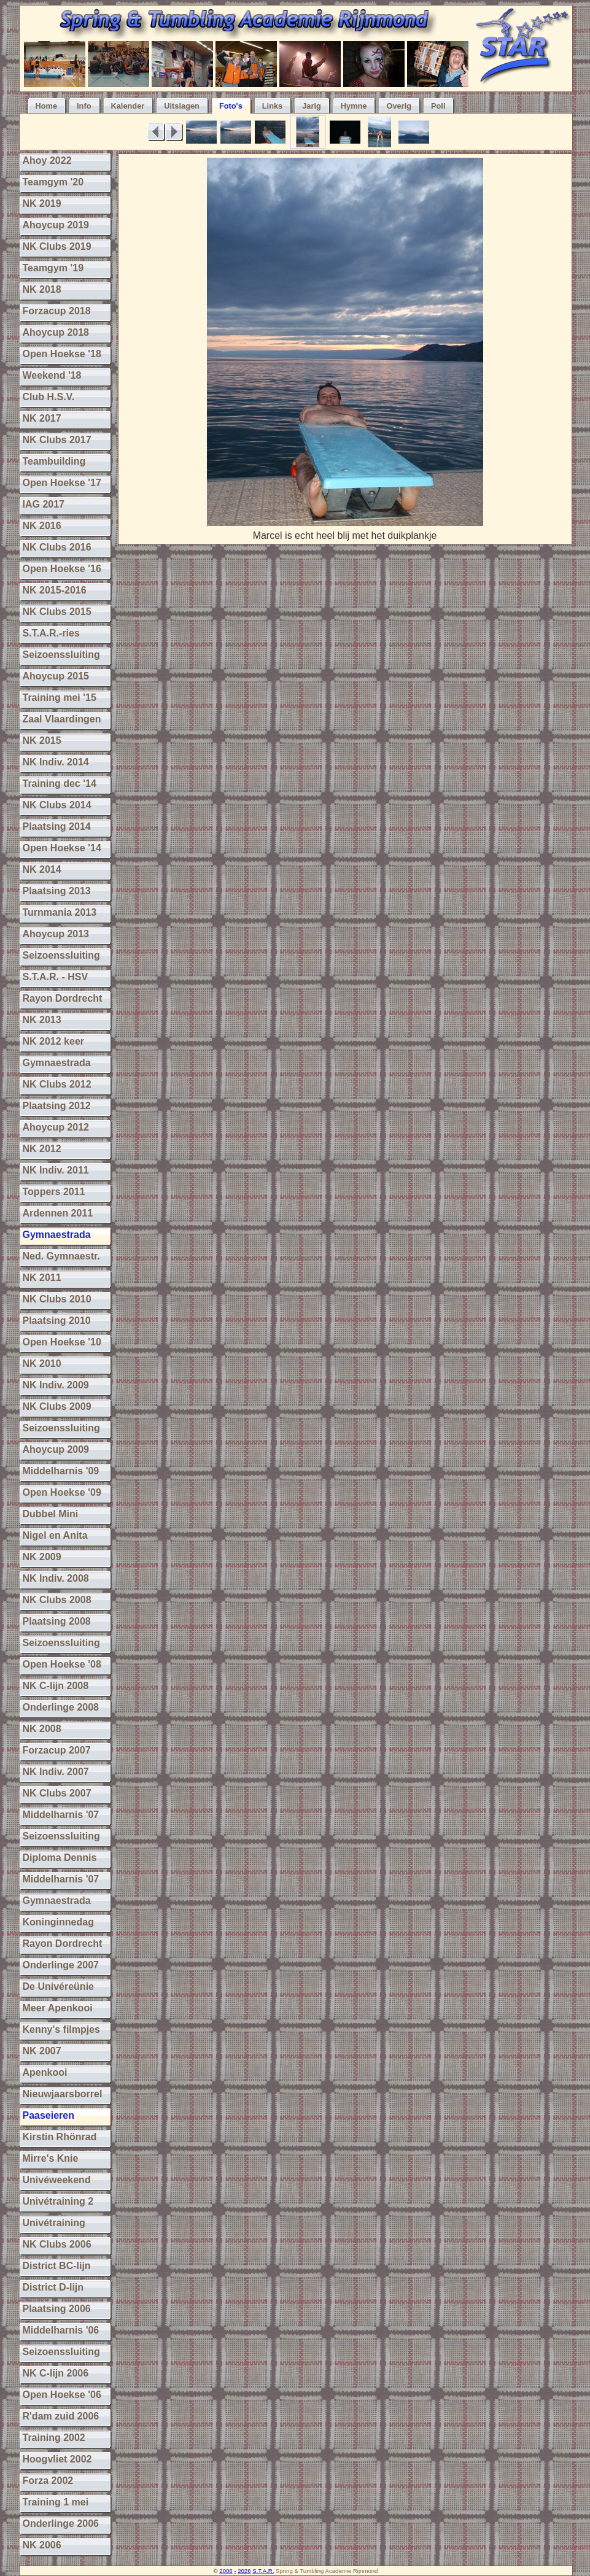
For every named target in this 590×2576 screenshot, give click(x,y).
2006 (225, 2570)
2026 (244, 2570)
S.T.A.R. (263, 2570)
